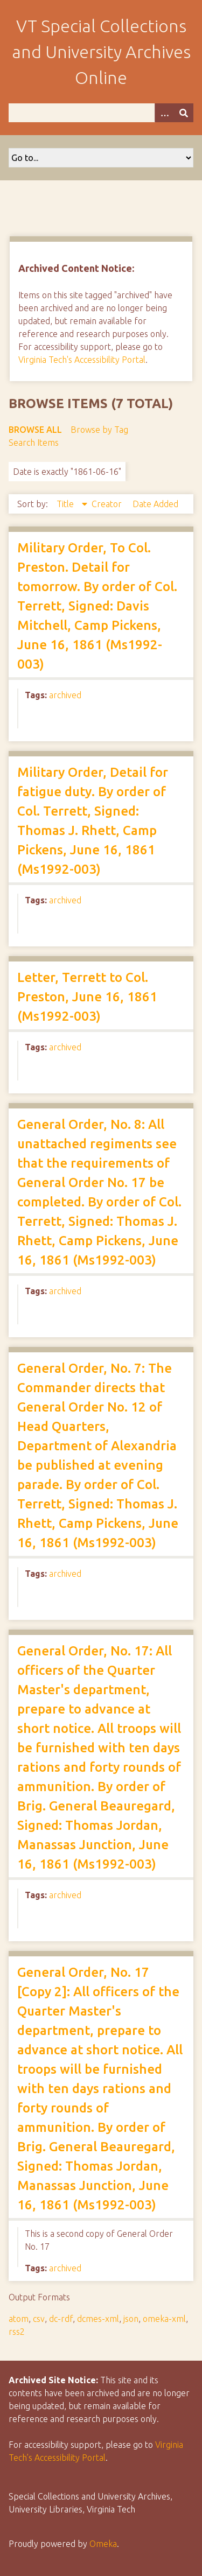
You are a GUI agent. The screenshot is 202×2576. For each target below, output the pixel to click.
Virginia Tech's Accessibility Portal (81, 359)
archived (65, 695)
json (130, 2319)
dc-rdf (61, 2319)
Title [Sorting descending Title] (66, 504)
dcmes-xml (98, 2319)
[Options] (164, 112)
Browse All (35, 429)
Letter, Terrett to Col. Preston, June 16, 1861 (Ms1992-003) (87, 996)
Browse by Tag (99, 429)
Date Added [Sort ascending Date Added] (155, 504)
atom (19, 2319)
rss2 (17, 2331)
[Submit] (183, 112)
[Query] (101, 112)
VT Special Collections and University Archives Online (101, 51)
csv (39, 2319)
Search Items (34, 442)
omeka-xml (164, 2319)
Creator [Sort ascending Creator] (108, 504)
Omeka (103, 2544)
